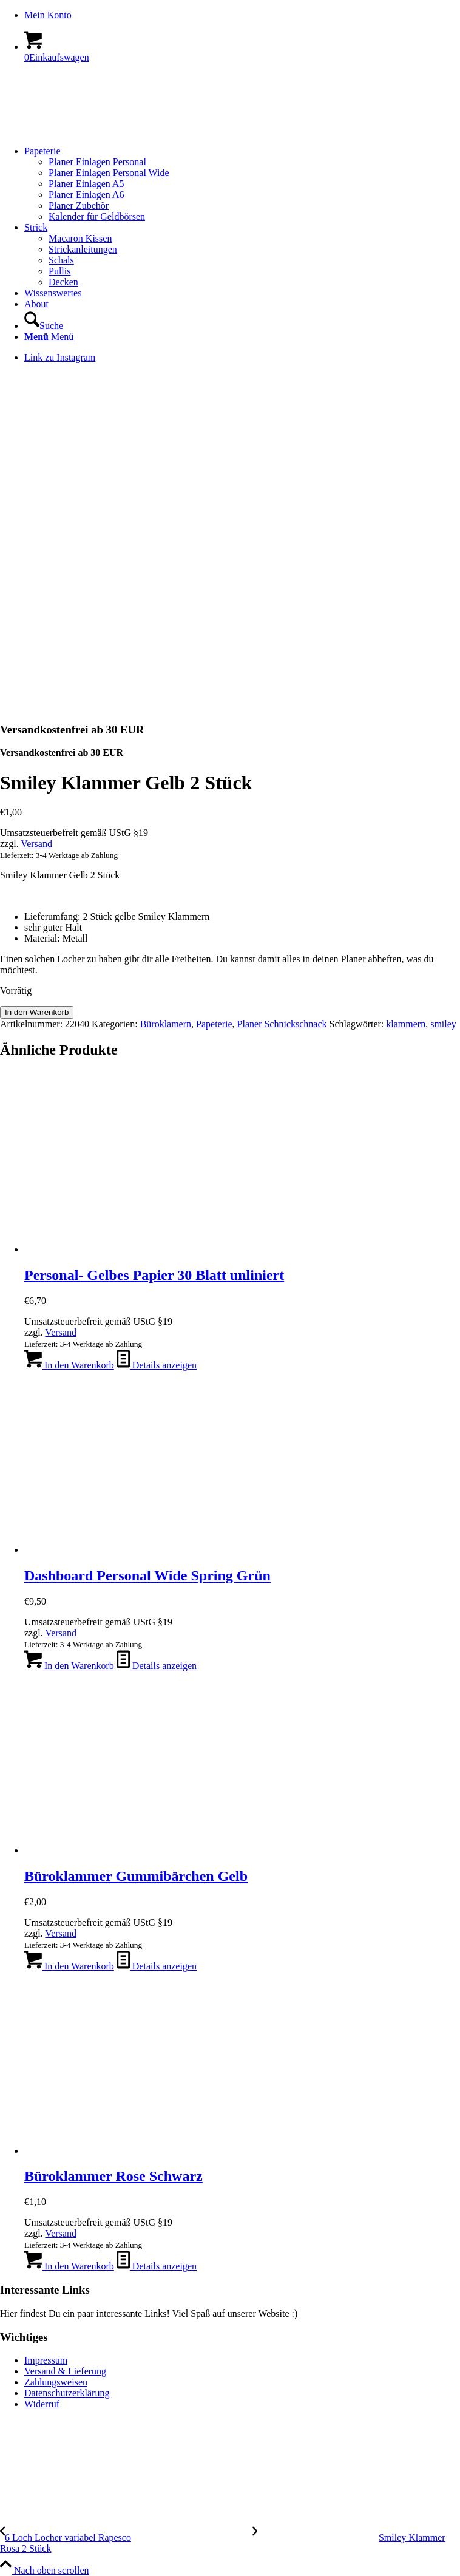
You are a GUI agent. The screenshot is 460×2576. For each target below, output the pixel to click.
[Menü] (48, 336)
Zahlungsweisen (55, 2382)
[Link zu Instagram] (59, 357)
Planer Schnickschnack (282, 1024)
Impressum (45, 2360)
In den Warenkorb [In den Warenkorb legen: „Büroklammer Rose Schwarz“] (69, 2266)
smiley (443, 1024)
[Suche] (43, 326)
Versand (36, 843)
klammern (405, 1024)
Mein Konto (48, 15)
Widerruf (41, 2404)
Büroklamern (165, 1024)
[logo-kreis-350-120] (91, 130)
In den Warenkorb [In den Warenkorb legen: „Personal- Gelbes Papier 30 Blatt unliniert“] (69, 1365)
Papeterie (214, 1024)
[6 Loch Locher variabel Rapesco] (126, 2537)
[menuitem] (242, 15)
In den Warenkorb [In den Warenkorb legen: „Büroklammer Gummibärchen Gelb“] (69, 1966)
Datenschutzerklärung (66, 2393)
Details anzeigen (157, 1365)
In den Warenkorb (37, 1012)
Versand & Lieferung (65, 2371)
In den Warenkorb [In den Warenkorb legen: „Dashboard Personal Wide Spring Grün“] (69, 1665)
